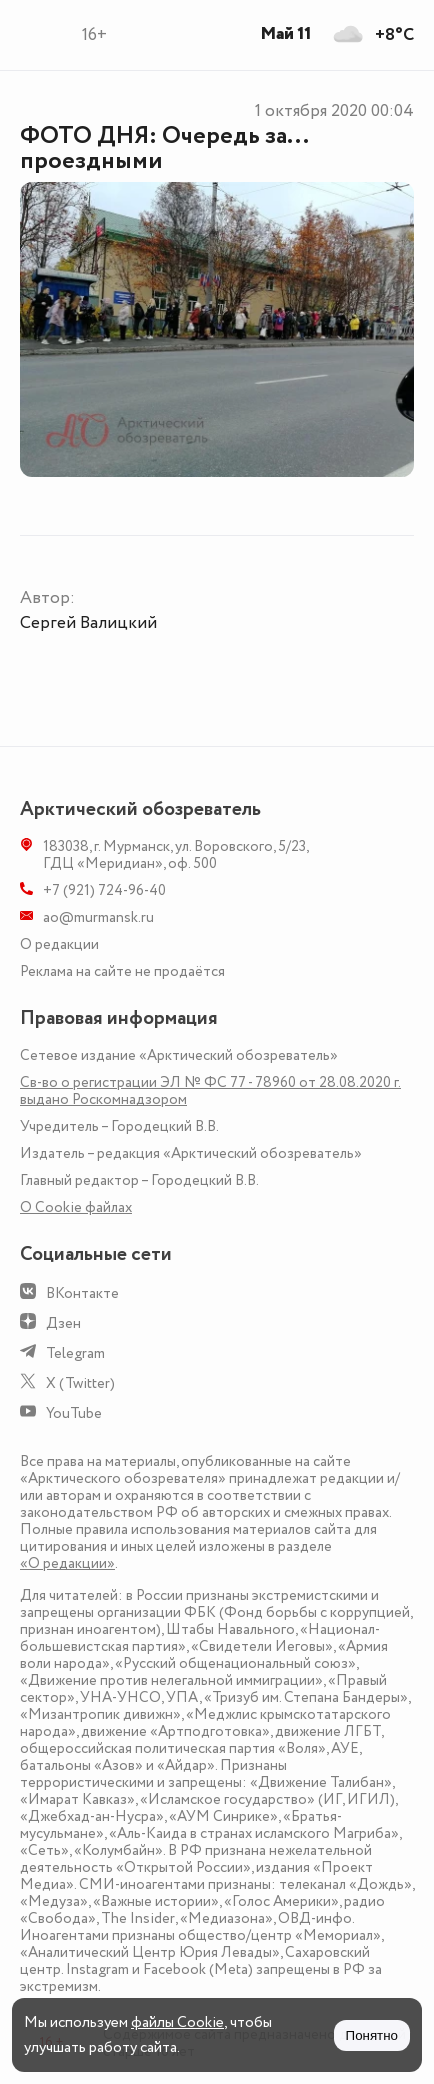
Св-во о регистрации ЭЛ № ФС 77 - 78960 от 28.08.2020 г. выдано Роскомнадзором (210, 1091)
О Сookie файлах (76, 1207)
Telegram (75, 1353)
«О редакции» (67, 1563)
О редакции (59, 944)
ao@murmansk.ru (98, 917)
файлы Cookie (177, 2022)
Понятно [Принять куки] (372, 2035)
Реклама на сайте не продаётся (122, 971)
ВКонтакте (82, 1293)
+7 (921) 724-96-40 (104, 890)
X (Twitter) (80, 1383)
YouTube (74, 1413)
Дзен (63, 1323)
